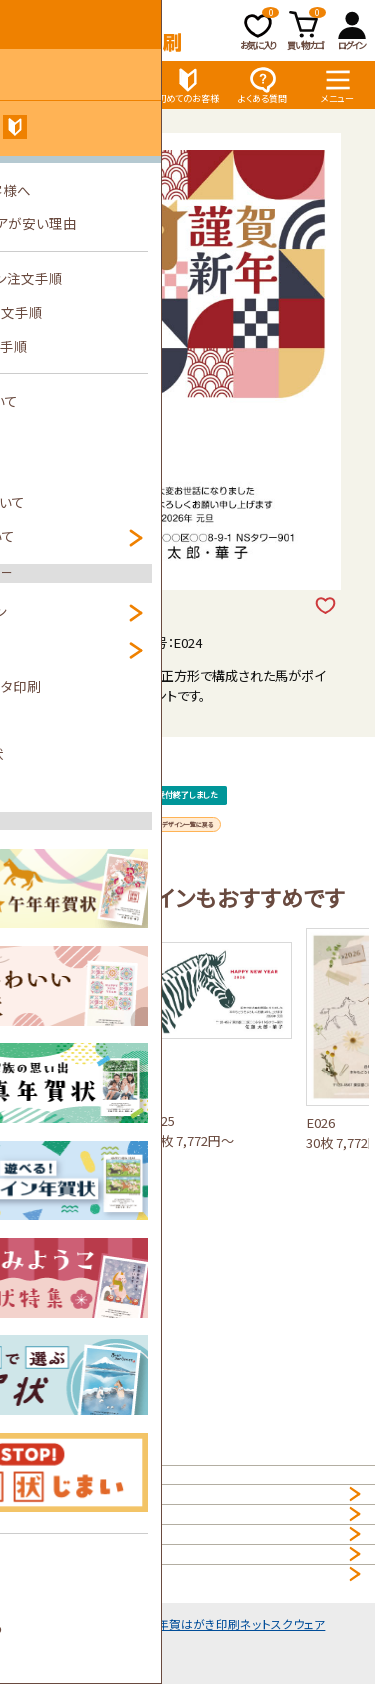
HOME (32, 1484)
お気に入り (259, 29)
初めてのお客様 (188, 84)
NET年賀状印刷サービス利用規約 (109, 1602)
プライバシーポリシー (73, 1563)
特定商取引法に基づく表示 (89, 1642)
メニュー (337, 84)
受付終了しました (188, 825)
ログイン (352, 29)
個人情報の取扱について (83, 1523)
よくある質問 (262, 84)
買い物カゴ (306, 29)
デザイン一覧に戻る (188, 896)
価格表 (113, 84)
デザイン (37, 84)
